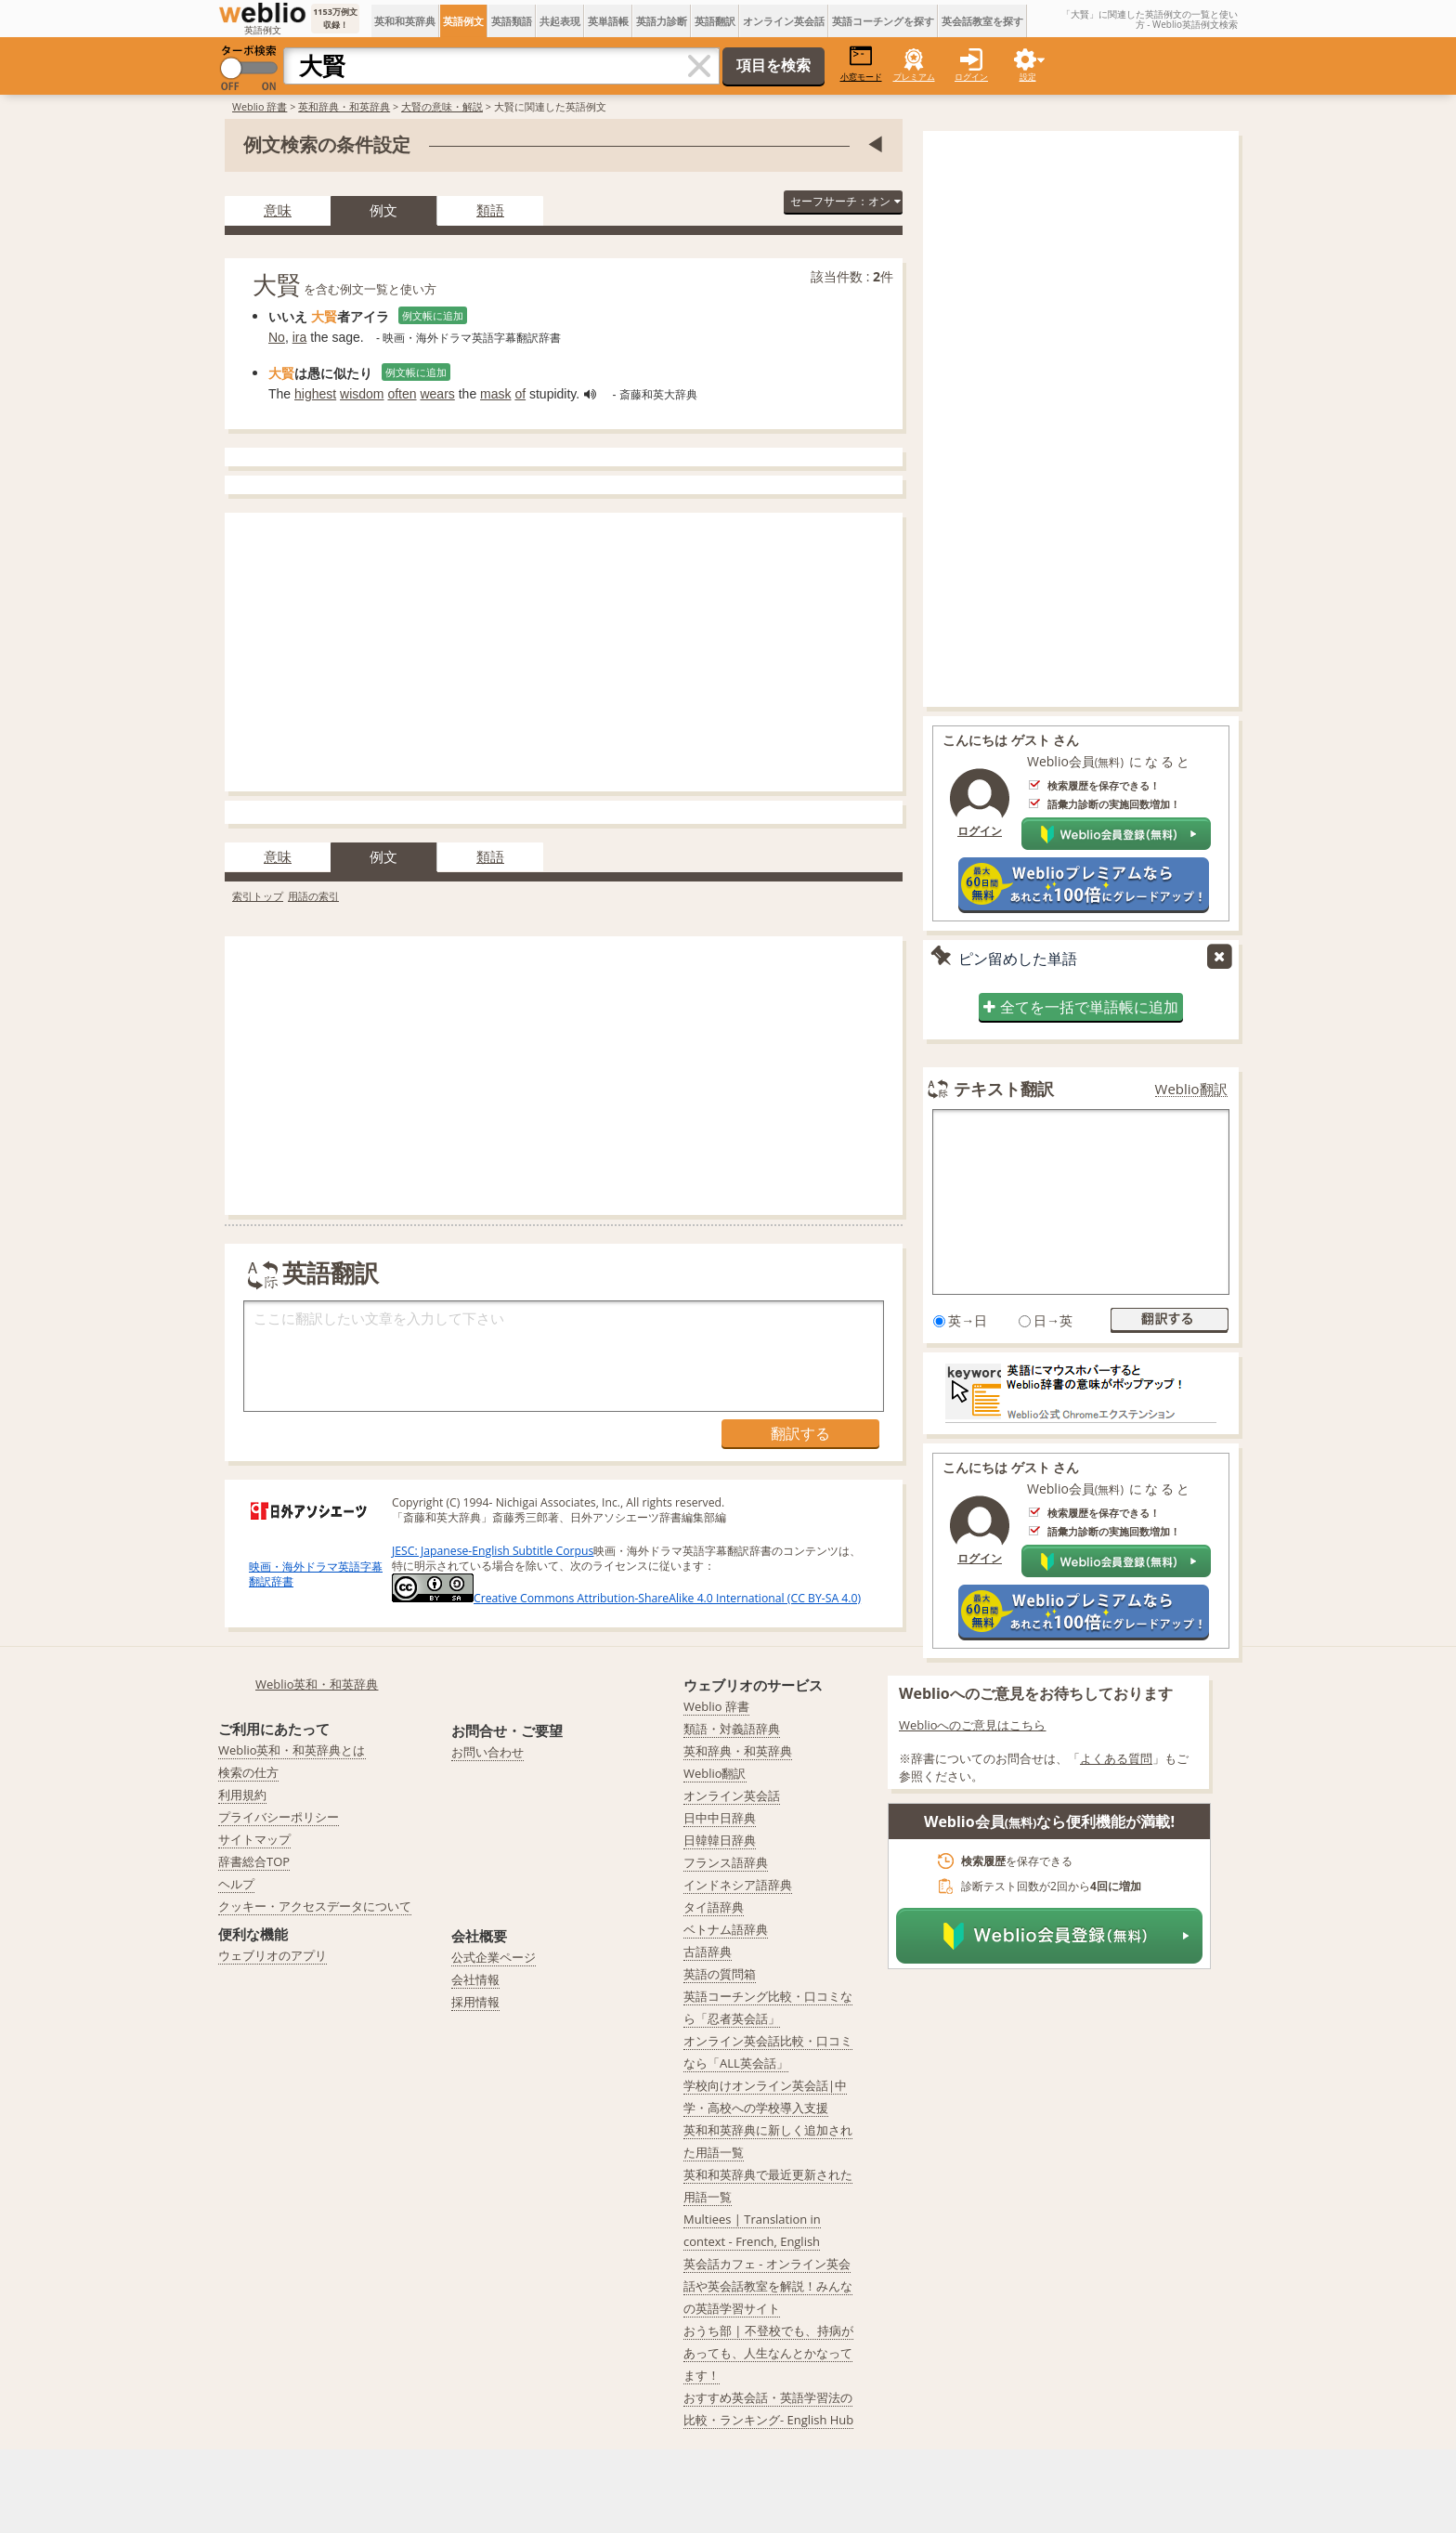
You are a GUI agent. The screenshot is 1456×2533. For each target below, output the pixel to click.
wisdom (362, 393)
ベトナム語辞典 (725, 1929)
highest (315, 393)
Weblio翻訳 (1191, 1089)
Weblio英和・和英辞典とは (292, 1750)
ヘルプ (236, 1883)
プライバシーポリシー (278, 1816)
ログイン (971, 77)
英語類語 (511, 21)
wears (437, 393)
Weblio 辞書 (259, 106)
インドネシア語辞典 (737, 1884)
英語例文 (463, 21)
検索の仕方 (248, 1772)
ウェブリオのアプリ (272, 1955)
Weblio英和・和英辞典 (317, 1684)
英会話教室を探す (982, 21)
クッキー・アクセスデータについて (314, 1906)
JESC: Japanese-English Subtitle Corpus (492, 1551)
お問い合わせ (487, 1751)
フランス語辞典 (725, 1862)
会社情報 (475, 1979)
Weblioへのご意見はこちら (972, 1725)
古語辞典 (707, 1951)
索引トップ (257, 896)
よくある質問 (1116, 1758)
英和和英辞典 (405, 21)
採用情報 (475, 2001)
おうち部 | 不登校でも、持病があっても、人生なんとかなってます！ (768, 2352)
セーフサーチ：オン (845, 201)
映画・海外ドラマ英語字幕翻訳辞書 (316, 1574)
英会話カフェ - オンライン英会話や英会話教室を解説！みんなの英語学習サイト (767, 2286)
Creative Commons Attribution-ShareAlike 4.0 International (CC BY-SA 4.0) (626, 1598)
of (520, 393)
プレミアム (914, 77)
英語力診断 (661, 21)
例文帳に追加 (432, 315)
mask (495, 393)
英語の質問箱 (719, 1973)
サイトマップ (254, 1839)
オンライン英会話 (784, 21)
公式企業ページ (493, 1957)
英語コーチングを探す (883, 21)
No (276, 337)
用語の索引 (313, 896)
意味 (278, 210)
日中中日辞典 (719, 1817)
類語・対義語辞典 (731, 1728)
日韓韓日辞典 (719, 1840)
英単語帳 (608, 21)
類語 (490, 210)
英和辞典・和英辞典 (344, 106)
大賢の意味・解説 (442, 106)
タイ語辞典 (713, 1907)
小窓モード (861, 64)
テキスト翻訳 (1004, 1088)
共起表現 (560, 21)
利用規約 (242, 1794)
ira (299, 337)
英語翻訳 (715, 21)
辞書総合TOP (254, 1861)
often (401, 393)
